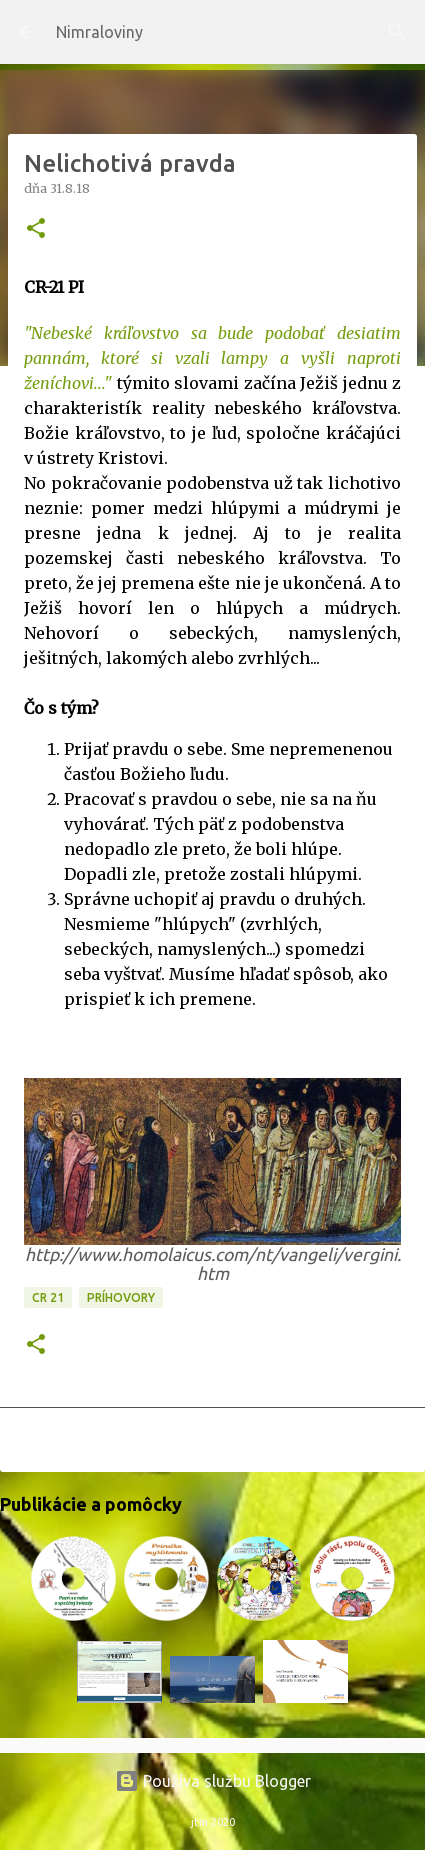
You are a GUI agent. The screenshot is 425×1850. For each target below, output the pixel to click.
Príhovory (121, 1297)
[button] (36, 229)
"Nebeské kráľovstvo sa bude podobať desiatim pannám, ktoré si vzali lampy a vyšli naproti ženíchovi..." (212, 358)
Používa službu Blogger (213, 1781)
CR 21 (48, 1297)
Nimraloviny (99, 32)
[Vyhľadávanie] (397, 32)
